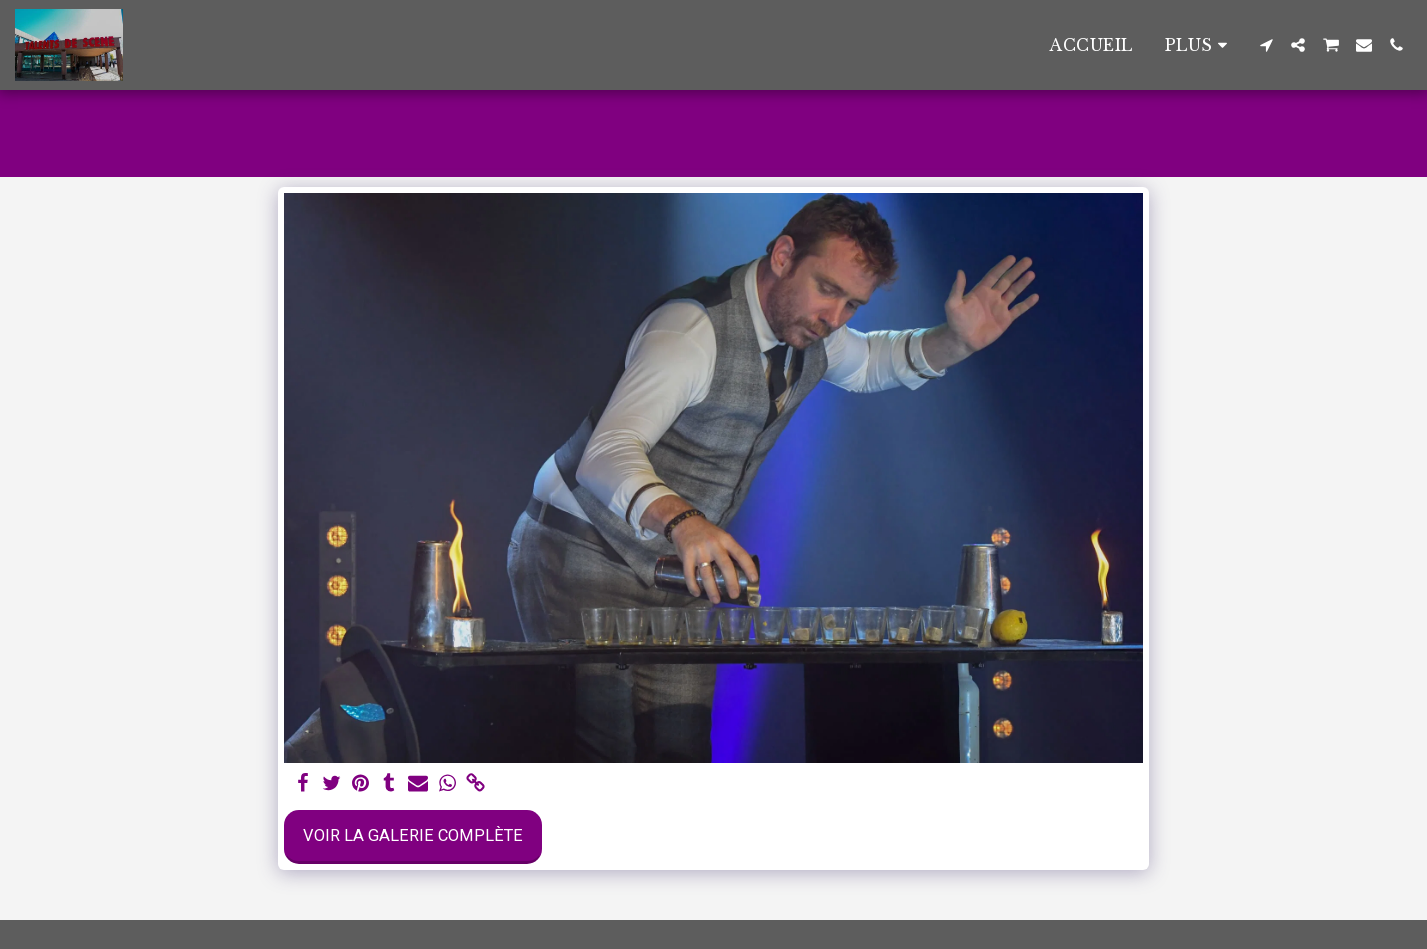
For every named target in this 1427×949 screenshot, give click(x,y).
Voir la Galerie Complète (413, 835)
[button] (1266, 45)
